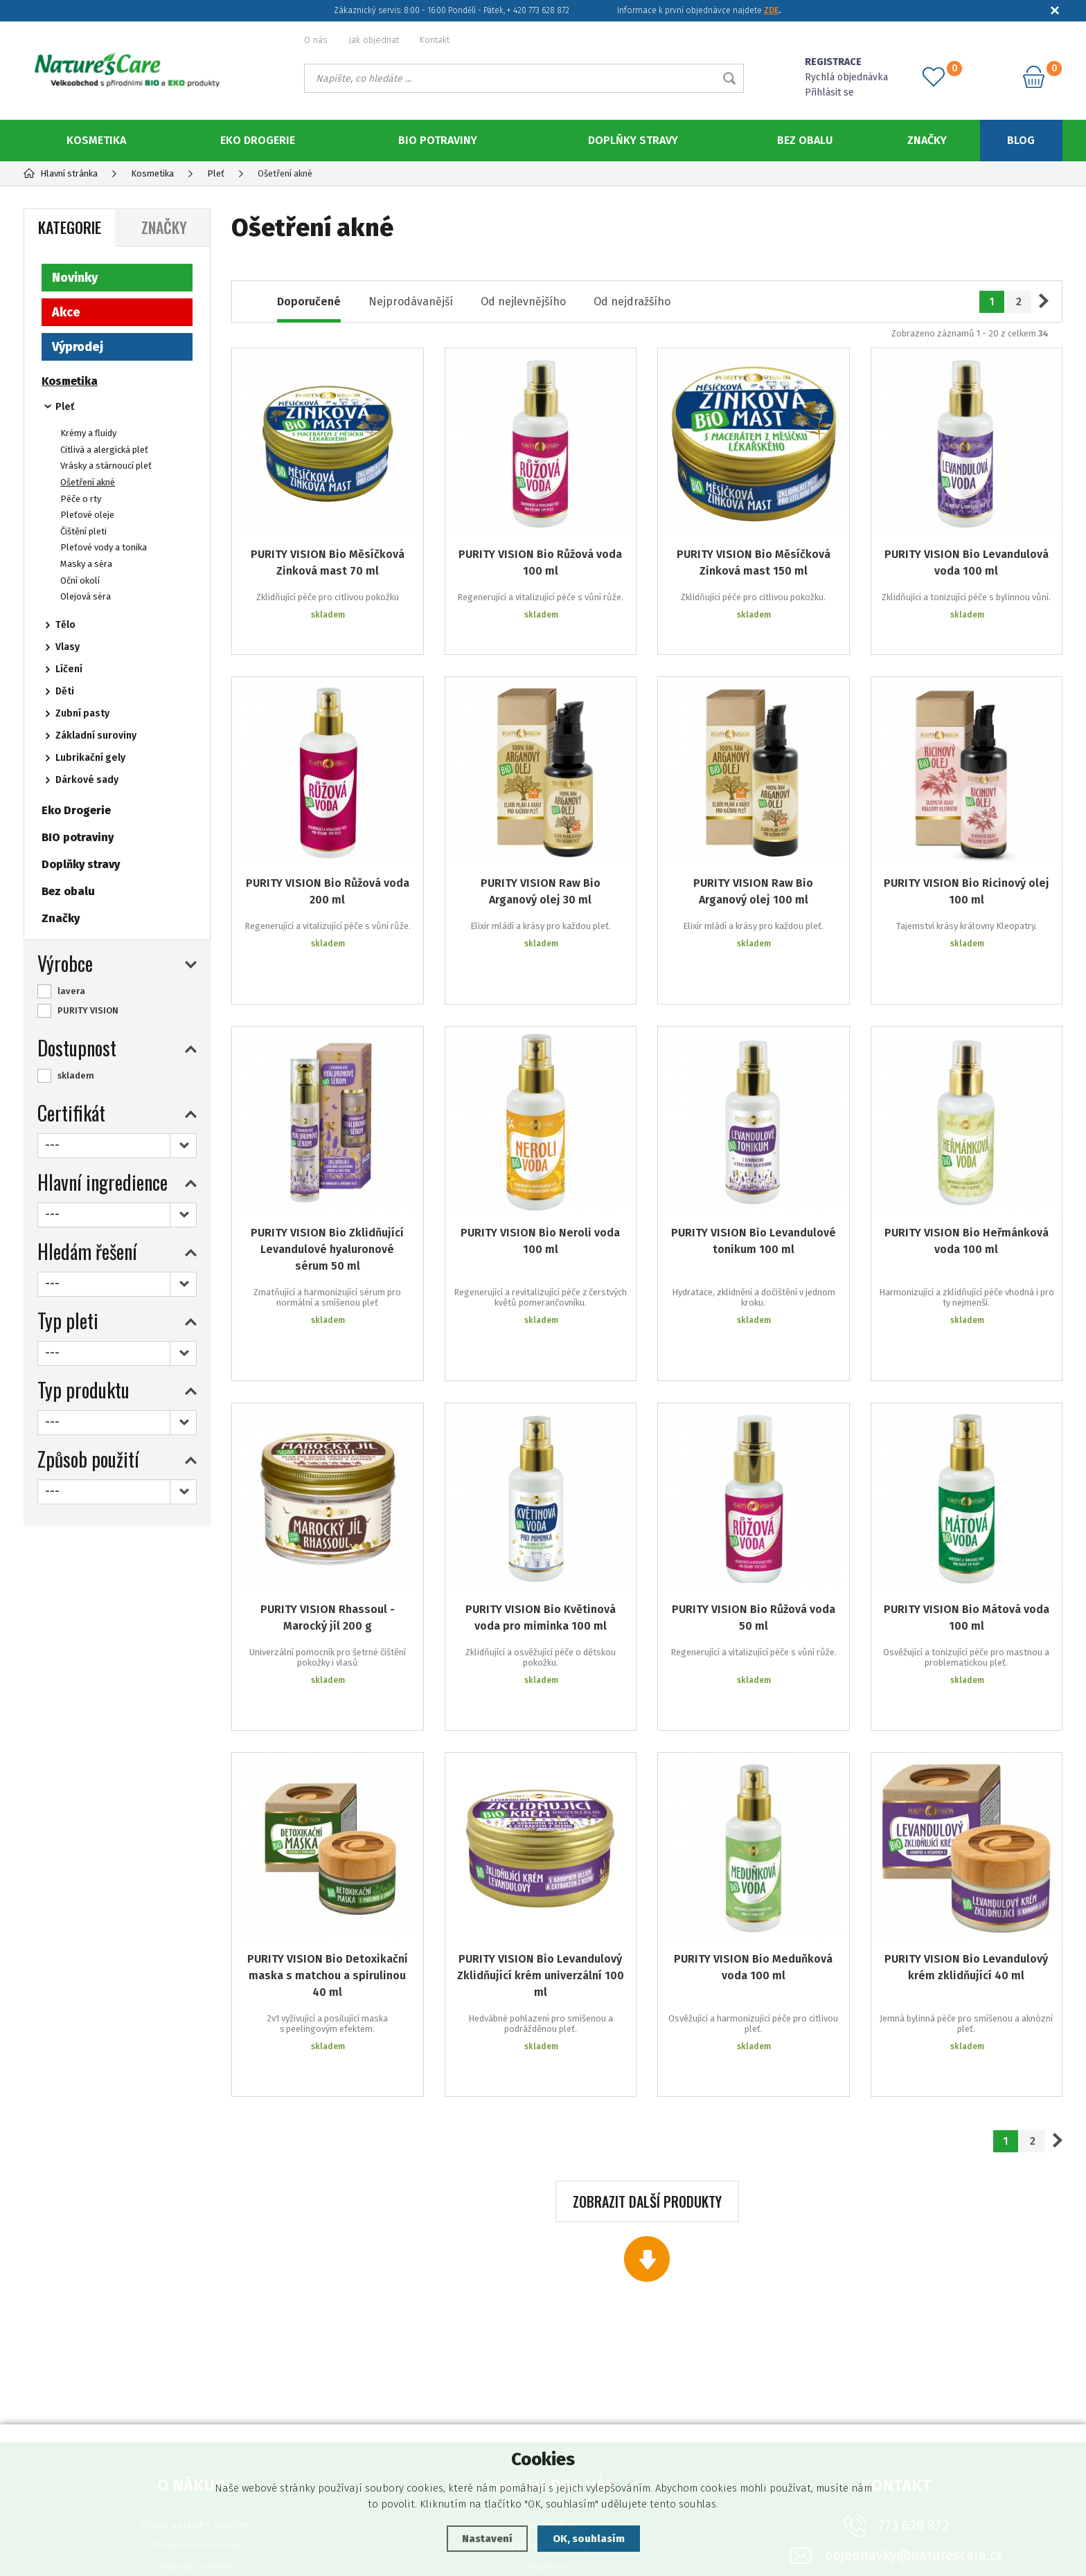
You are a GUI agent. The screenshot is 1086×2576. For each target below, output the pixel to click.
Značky (927, 140)
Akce (66, 312)
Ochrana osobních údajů (197, 2420)
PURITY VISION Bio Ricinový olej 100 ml (966, 870)
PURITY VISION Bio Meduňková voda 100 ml (753, 1832)
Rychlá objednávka (846, 77)
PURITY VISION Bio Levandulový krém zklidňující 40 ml (966, 1832)
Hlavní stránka (61, 173)
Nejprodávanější (410, 301)
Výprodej (77, 346)
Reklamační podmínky (196, 2379)
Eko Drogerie (257, 140)
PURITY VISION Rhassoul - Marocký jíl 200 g (327, 1514)
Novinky (75, 277)
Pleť (64, 407)
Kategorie (69, 227)
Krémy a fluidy (88, 433)
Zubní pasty (82, 713)
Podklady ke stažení (549, 2420)
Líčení (68, 669)
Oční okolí (80, 580)
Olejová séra (85, 596)
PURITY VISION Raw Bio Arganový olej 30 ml (540, 870)
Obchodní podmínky (196, 2400)
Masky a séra (86, 564)
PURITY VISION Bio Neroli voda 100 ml (540, 1179)
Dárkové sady (86, 780)
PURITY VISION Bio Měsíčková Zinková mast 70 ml (327, 562)
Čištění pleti (83, 531)
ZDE (771, 10)
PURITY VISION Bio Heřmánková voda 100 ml (966, 1179)
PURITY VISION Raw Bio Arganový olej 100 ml (753, 870)
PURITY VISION (87, 1010)
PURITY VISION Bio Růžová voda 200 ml (327, 870)
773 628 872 (913, 2359)
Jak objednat (373, 40)
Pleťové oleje (87, 515)
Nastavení (487, 2538)
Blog (1021, 140)
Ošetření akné (87, 482)
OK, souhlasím (589, 2538)
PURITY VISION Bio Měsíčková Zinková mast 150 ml (753, 562)
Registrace (549, 2400)
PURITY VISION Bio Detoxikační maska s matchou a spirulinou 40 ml (327, 1840)
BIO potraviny (437, 140)
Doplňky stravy (633, 140)
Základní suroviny (95, 735)
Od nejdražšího (632, 301)
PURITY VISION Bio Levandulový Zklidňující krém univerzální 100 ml (540, 1840)
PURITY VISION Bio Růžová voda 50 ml (753, 1514)
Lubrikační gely (90, 758)
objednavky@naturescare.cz (913, 2389)
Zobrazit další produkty (647, 2035)
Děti (64, 691)
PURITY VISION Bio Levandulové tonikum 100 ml (753, 1179)
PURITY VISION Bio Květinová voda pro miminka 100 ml (540, 1514)
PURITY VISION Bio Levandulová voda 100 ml (966, 562)
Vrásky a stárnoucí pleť (106, 465)
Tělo (65, 625)
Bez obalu (805, 140)
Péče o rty (80, 499)
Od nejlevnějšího (523, 301)
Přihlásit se (829, 92)
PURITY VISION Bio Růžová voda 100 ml (540, 562)
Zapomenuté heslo (550, 2379)
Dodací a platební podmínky (197, 2358)
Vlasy (67, 647)
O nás (316, 40)
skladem (75, 1075)
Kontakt (434, 40)
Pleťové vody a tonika (103, 547)
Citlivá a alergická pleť (104, 449)
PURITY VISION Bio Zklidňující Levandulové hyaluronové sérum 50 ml (327, 1187)
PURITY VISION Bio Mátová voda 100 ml (966, 1514)
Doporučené (309, 301)
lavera (71, 991)
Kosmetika (96, 140)
